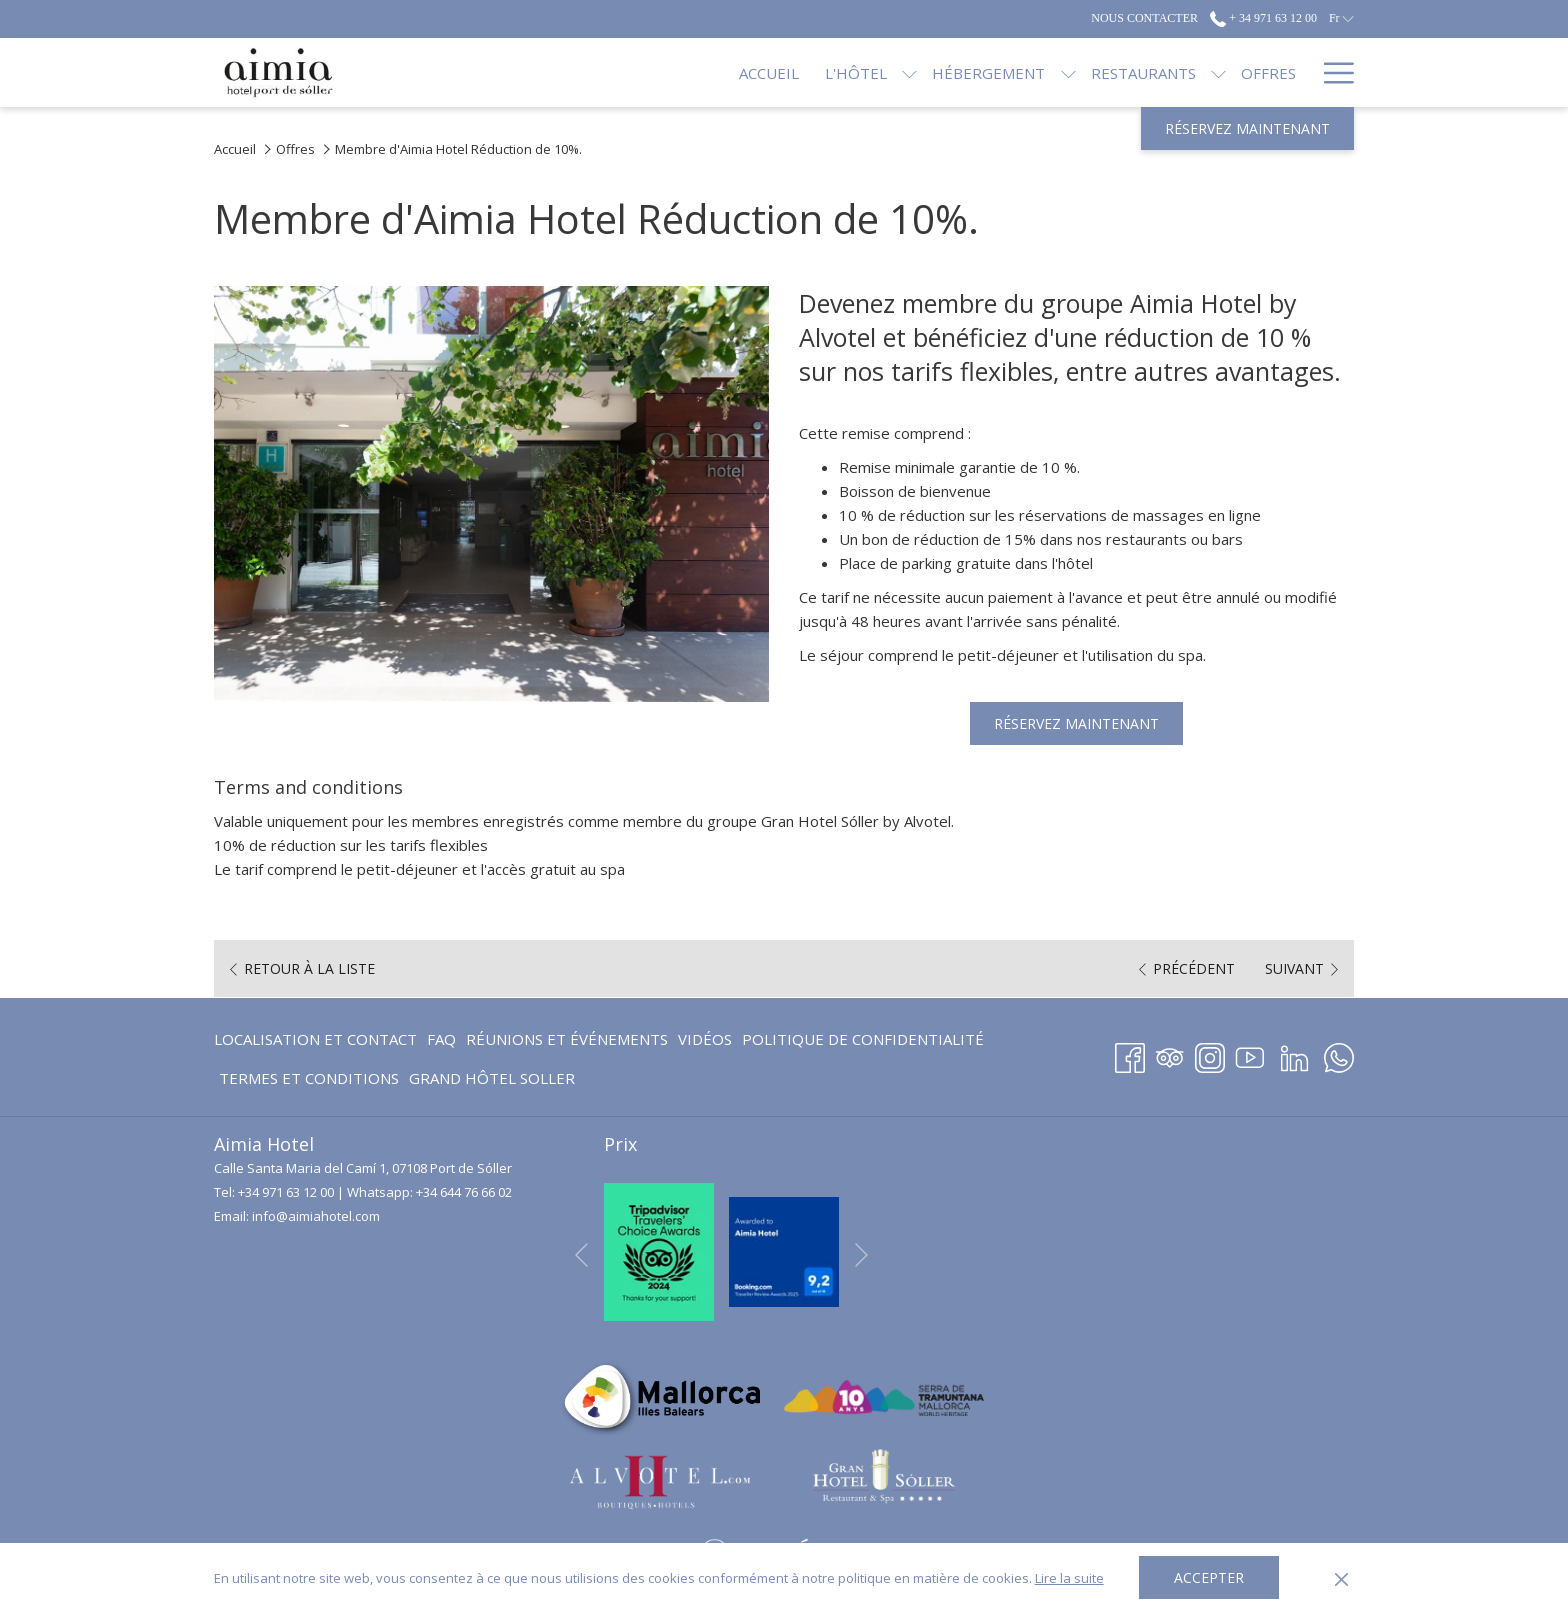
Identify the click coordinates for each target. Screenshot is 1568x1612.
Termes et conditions (309, 1078)
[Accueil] (702, 72)
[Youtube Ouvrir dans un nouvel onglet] (1250, 1054)
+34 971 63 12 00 (286, 1192)
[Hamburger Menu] (1331, 72)
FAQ (441, 1039)
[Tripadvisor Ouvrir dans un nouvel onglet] (1170, 1054)
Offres (295, 149)
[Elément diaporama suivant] (861, 1255)
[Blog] (1275, 72)
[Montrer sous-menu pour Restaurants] (1151, 72)
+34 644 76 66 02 (464, 1192)
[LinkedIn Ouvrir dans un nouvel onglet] (1294, 1054)
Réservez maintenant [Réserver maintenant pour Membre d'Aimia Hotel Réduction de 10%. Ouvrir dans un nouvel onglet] (1076, 723)
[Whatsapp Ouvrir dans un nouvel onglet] (1339, 1054)
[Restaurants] (1075, 72)
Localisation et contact (315, 1039)
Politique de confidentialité (863, 1039)
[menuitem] (318, 1038)
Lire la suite (1069, 1578)
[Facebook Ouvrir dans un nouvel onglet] (1130, 1054)
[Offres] (1201, 72)
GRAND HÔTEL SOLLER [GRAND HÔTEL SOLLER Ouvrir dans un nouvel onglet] (492, 1081)
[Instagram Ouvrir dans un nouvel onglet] (1210, 1054)
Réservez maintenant (1247, 128)
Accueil (235, 149)
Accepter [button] (1209, 1577)
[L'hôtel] (789, 72)
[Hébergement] (921, 72)
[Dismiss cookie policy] (1341, 1578)
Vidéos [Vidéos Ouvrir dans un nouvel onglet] (705, 1042)
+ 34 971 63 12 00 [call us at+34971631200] (1263, 18)
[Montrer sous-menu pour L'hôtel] (842, 72)
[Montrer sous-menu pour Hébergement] (1000, 72)
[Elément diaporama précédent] (581, 1255)
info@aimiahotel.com (316, 1216)
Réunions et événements (567, 1039)
